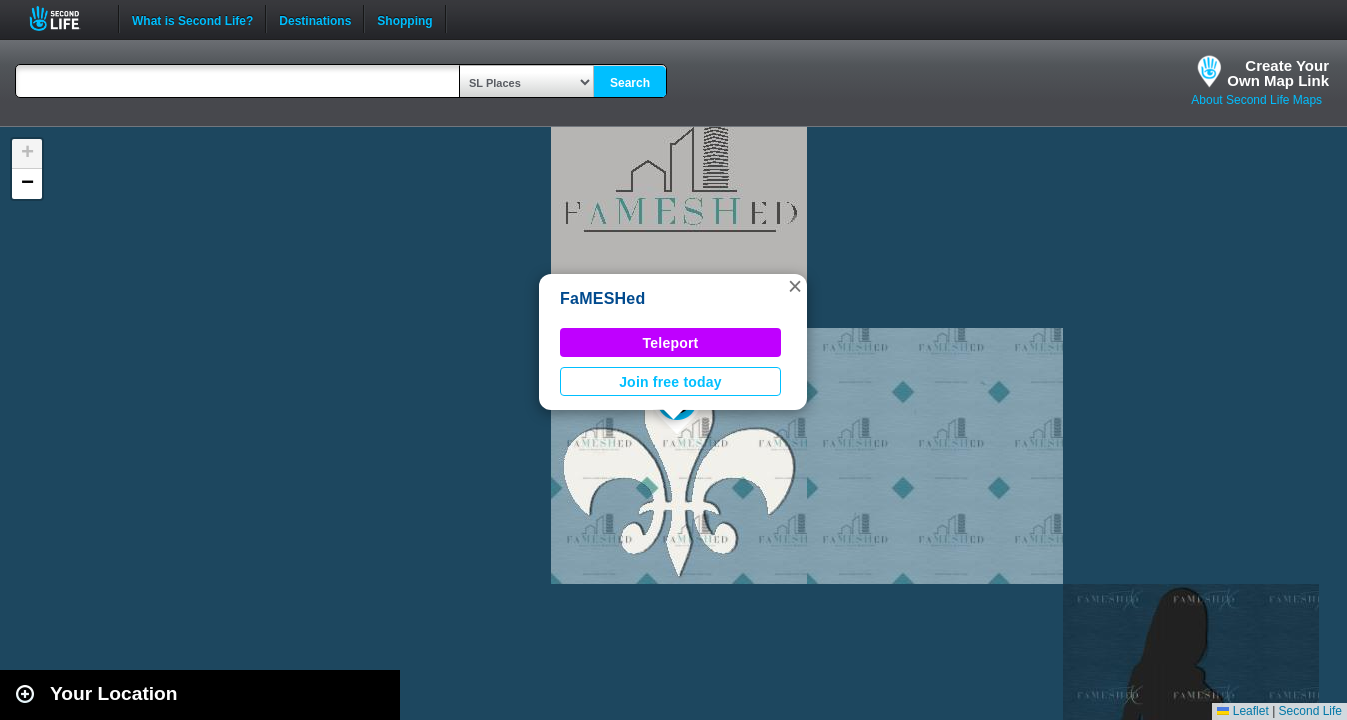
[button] (795, 286)
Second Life (65, 18)
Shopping (404, 19)
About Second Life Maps (1256, 100)
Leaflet (1242, 711)
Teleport (671, 343)
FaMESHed (603, 298)
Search (630, 83)
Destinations (315, 19)
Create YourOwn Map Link (1278, 73)
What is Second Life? (192, 19)
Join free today (670, 382)
